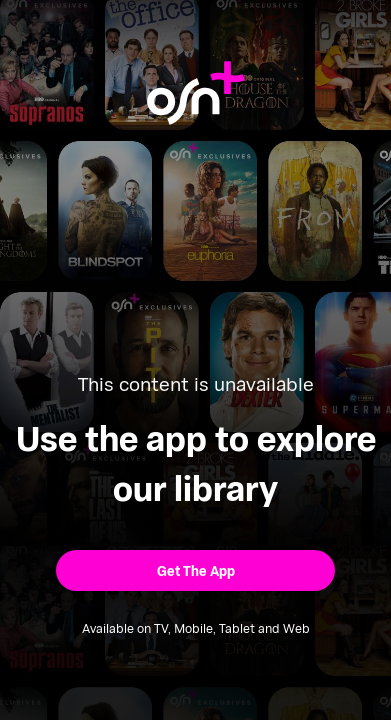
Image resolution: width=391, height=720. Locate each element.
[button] (195, 570)
